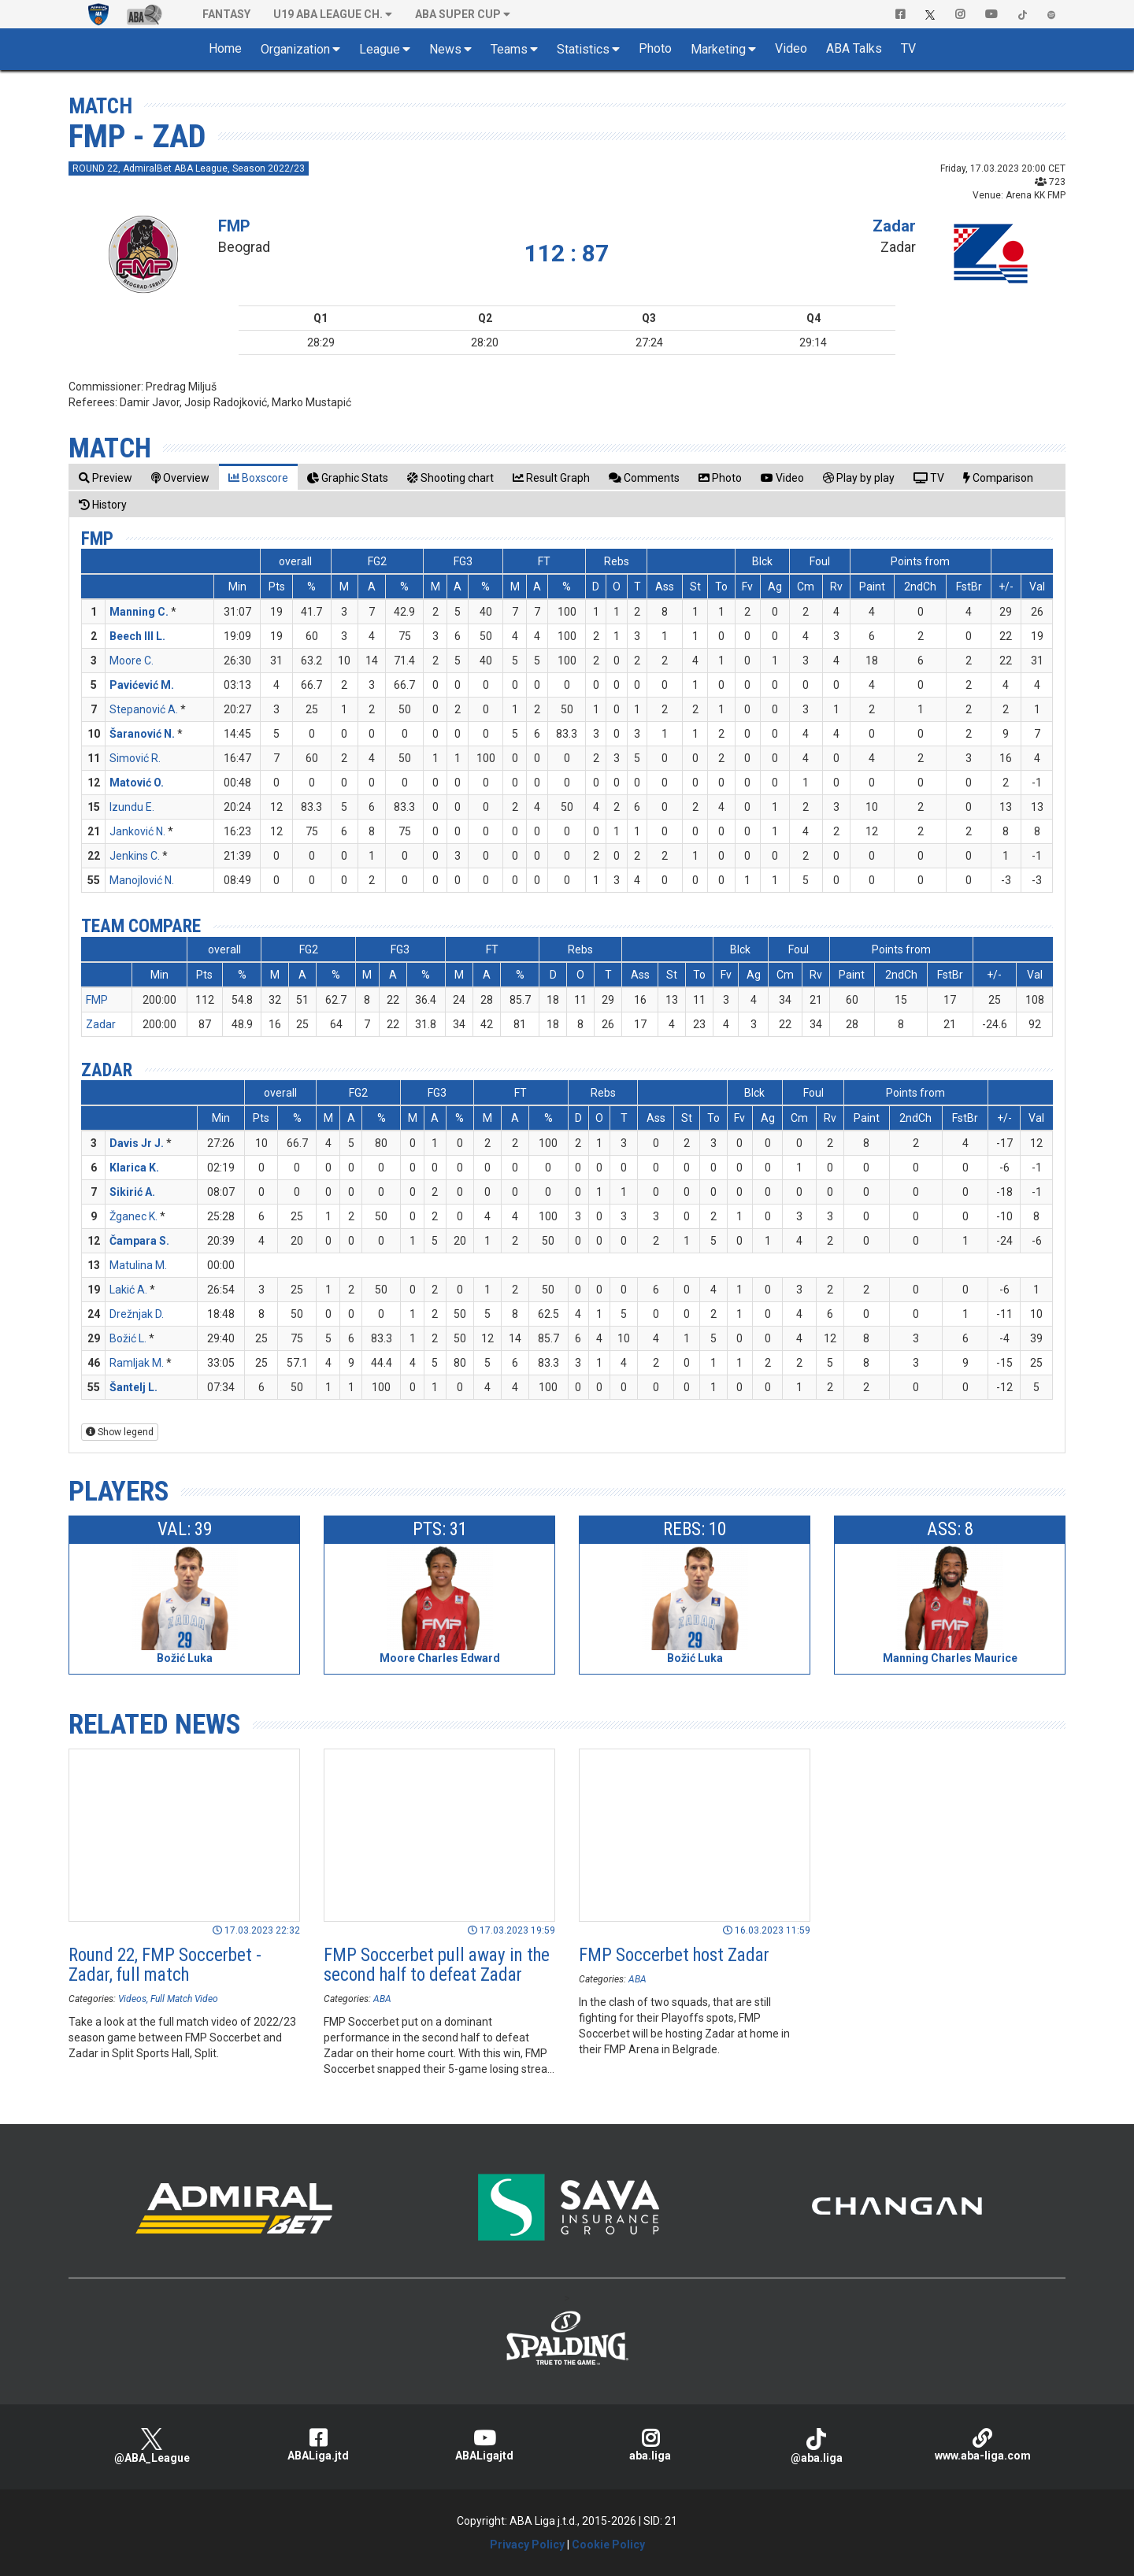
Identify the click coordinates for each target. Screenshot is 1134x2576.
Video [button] (791, 48)
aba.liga (650, 2445)
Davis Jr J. (136, 1143)
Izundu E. (131, 807)
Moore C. (131, 660)
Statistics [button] (583, 49)
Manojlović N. (141, 880)
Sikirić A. (132, 1192)
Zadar (894, 226)
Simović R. (135, 758)
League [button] (379, 49)
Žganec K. (133, 1216)
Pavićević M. (141, 685)
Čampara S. (139, 1240)
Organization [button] (295, 49)
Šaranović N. (142, 733)
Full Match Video (184, 1998)
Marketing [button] (718, 49)
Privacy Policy (527, 2544)
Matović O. (136, 782)
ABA (382, 1998)
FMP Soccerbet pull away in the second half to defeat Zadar (437, 1965)
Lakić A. (128, 1289)
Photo (655, 48)
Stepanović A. (143, 709)
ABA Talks (854, 48)
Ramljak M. (136, 1362)
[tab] (105, 477)
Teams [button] (509, 49)
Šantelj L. (133, 1387)
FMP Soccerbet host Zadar (674, 1955)
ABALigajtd (484, 2445)
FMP (234, 226)
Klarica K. (134, 1167)
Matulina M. (138, 1265)
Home (225, 48)
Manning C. (139, 611)
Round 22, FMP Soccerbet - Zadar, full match (165, 1965)
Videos (132, 1998)
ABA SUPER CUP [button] (458, 14)
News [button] (445, 49)
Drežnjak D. (136, 1314)
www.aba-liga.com (982, 2445)
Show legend (120, 1432)
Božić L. (127, 1338)
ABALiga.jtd (317, 2445)
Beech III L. (137, 636)
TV (908, 48)
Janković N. (137, 831)
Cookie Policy (608, 2544)
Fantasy (226, 14)
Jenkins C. (134, 855)
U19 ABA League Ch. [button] (328, 14)
